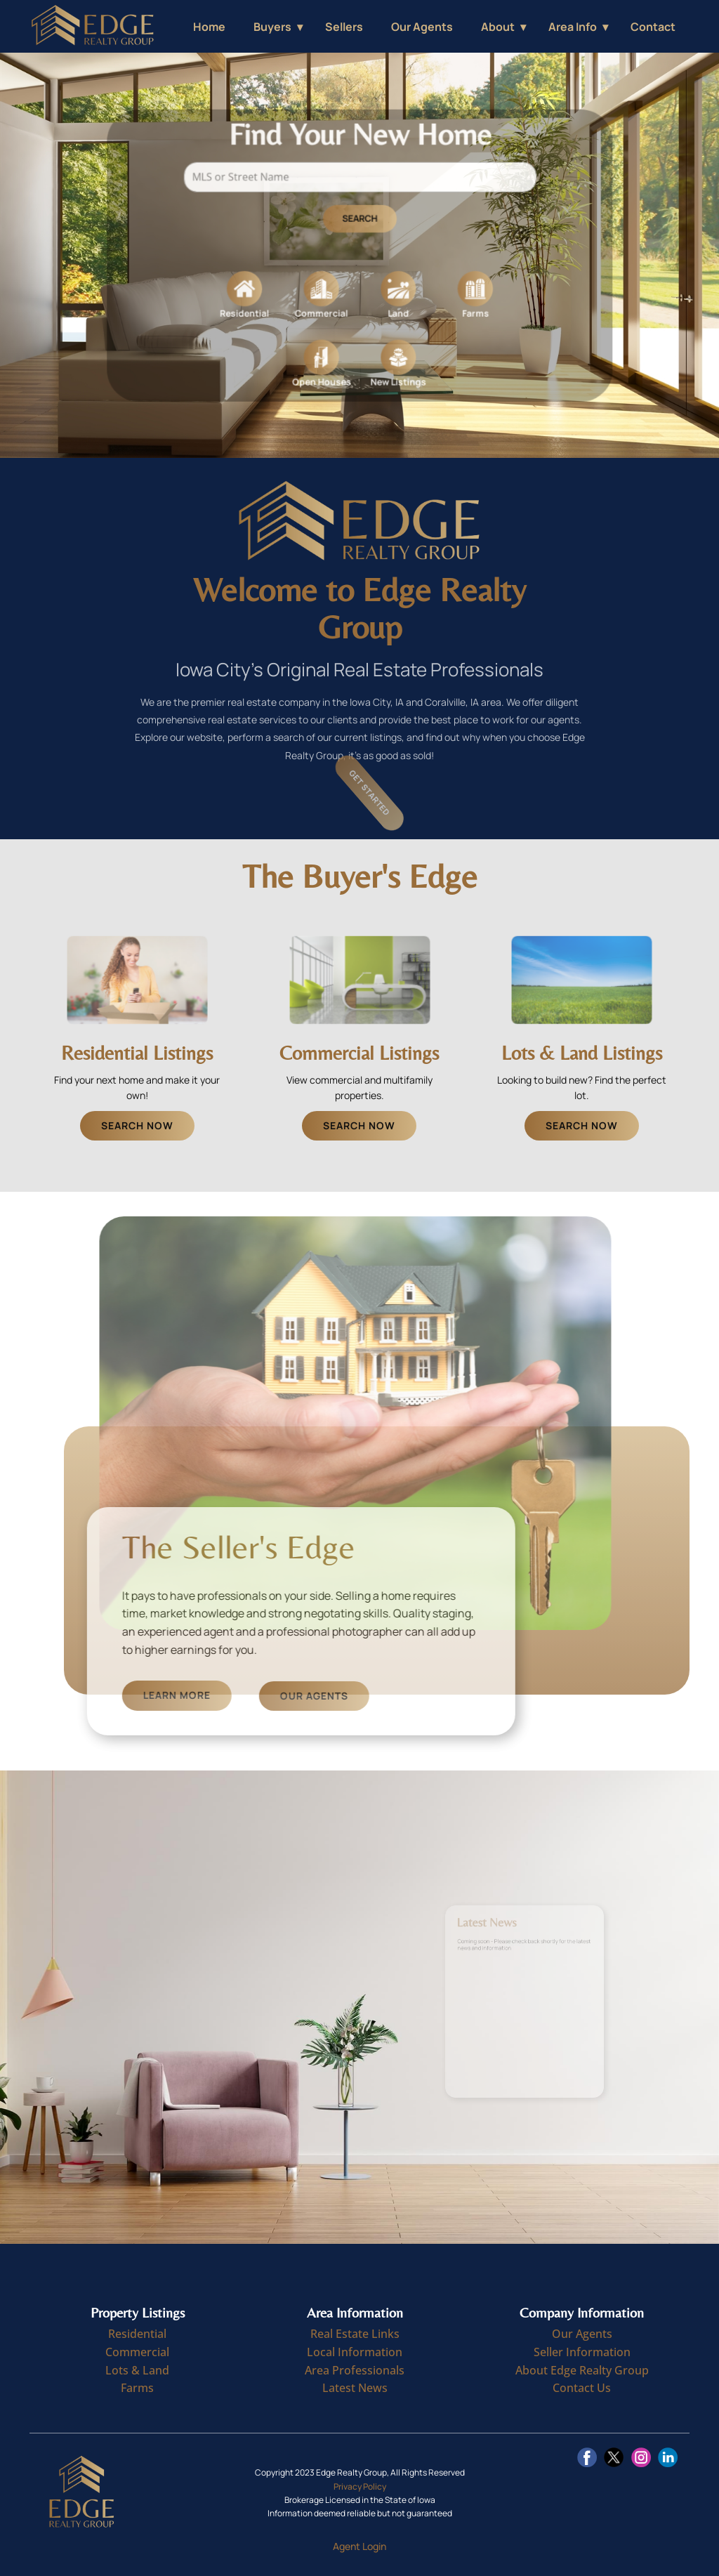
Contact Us (582, 2388)
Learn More (267, 1695)
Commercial (137, 2352)
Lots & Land (137, 2370)
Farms (137, 2388)
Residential (137, 2333)
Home (209, 26)
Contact (653, 26)
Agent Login (359, 2546)
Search (360, 223)
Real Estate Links (355, 2333)
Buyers (272, 26)
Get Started (384, 793)
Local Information (354, 2352)
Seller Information (582, 2352)
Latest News (355, 2388)
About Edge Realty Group (582, 2370)
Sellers (344, 26)
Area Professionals (354, 2370)
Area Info (572, 26)
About (498, 26)
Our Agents (422, 26)
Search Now (137, 1125)
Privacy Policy (360, 2486)
